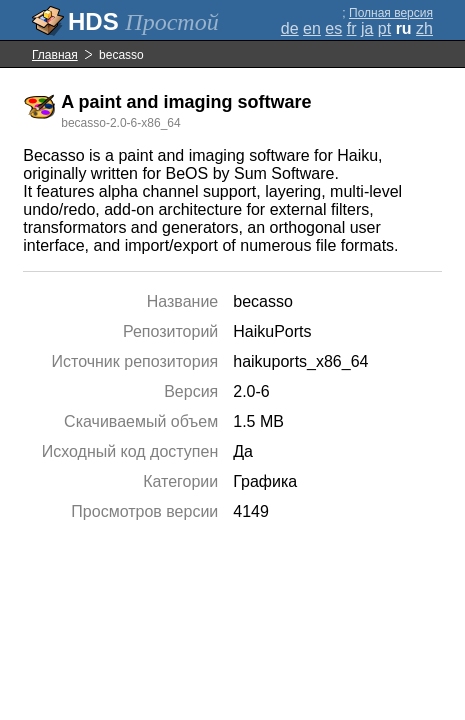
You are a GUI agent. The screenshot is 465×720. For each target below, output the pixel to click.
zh (424, 28)
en (312, 28)
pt (384, 28)
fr (352, 28)
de (290, 28)
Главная (55, 55)
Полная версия (391, 13)
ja (367, 28)
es (333, 28)
